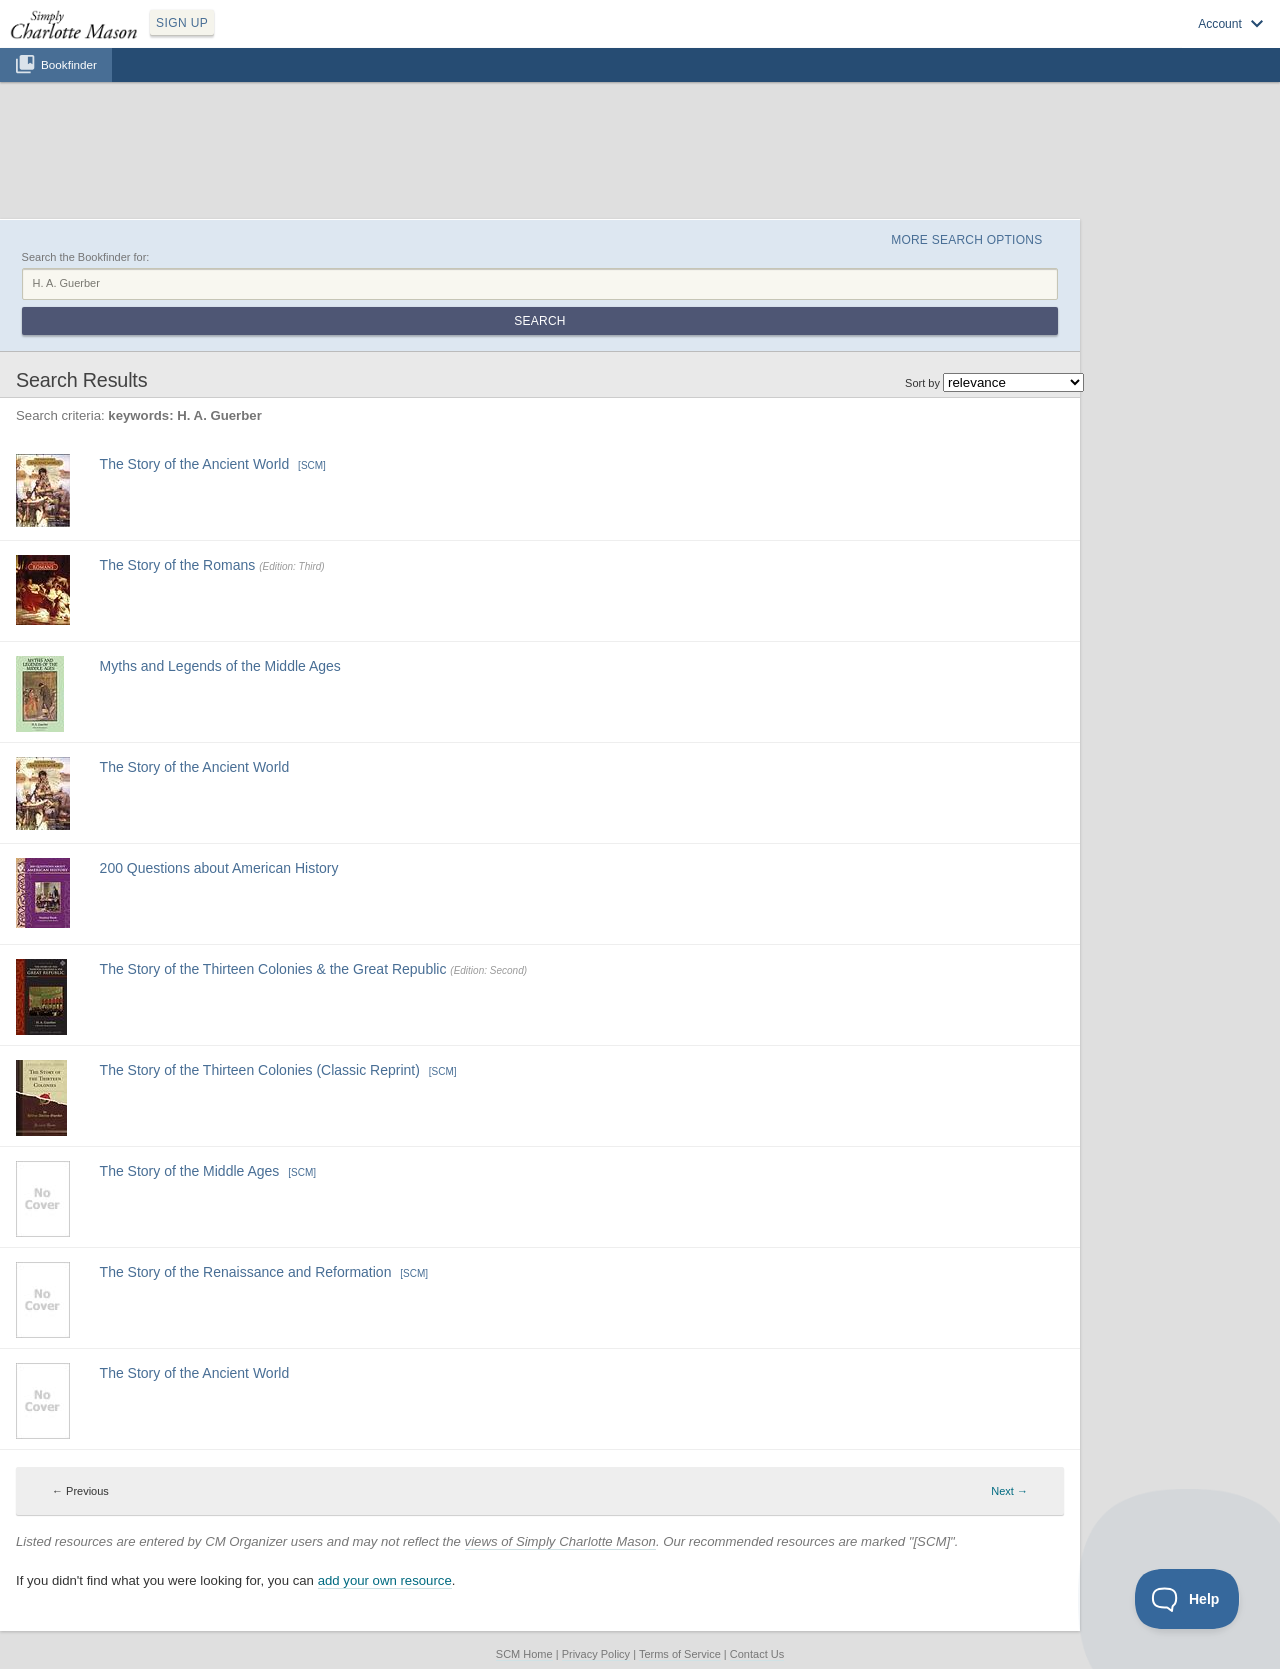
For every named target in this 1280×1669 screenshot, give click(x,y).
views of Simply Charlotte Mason (560, 1541)
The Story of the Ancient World (195, 464)
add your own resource (385, 1580)
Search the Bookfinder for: (86, 257)
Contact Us (757, 1654)
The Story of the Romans (178, 565)
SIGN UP (182, 23)
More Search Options (966, 240)
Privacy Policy (596, 1654)
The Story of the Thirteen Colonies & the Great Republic (273, 969)
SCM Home (524, 1654)
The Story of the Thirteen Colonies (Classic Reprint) (260, 1070)
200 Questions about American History (219, 868)
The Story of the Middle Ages (190, 1171)
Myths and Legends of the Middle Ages (220, 666)
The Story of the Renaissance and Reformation (246, 1272)
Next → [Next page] (1009, 1491)
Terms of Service (680, 1654)
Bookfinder (69, 64)
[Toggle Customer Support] (1187, 1599)
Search (539, 321)
